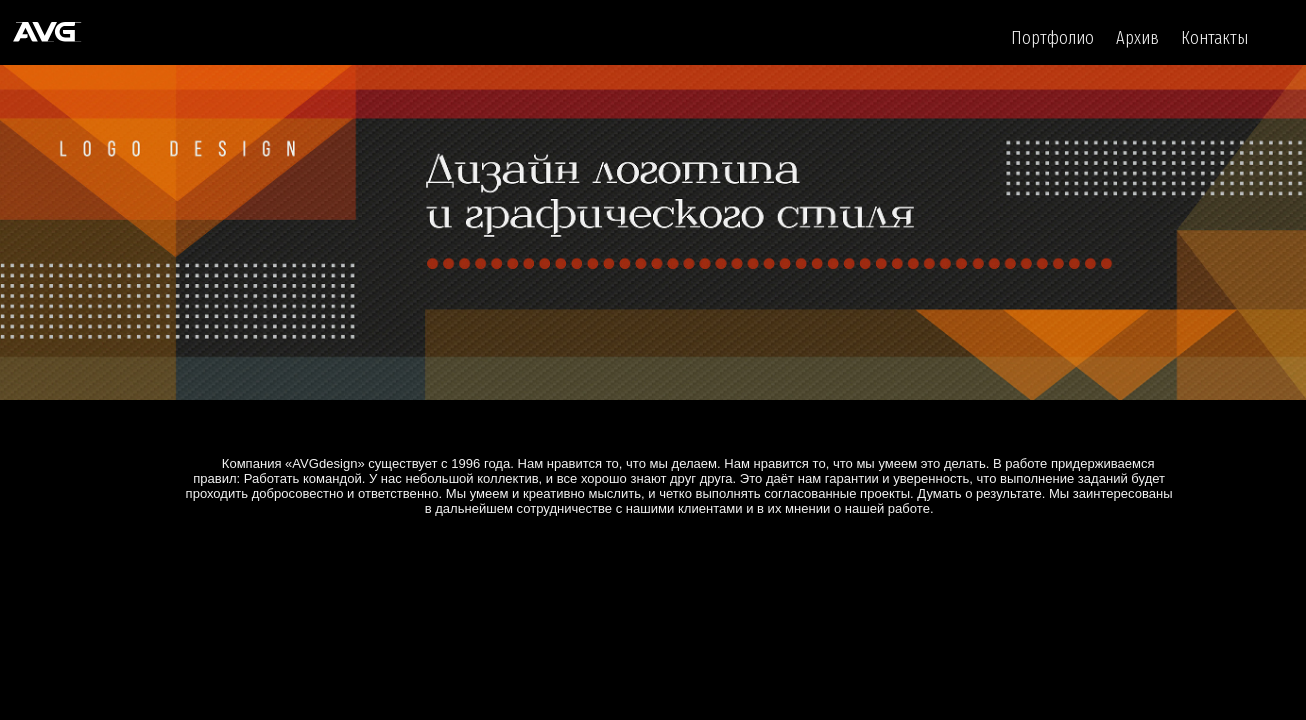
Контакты (1214, 38)
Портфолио (1052, 38)
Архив (1137, 38)
